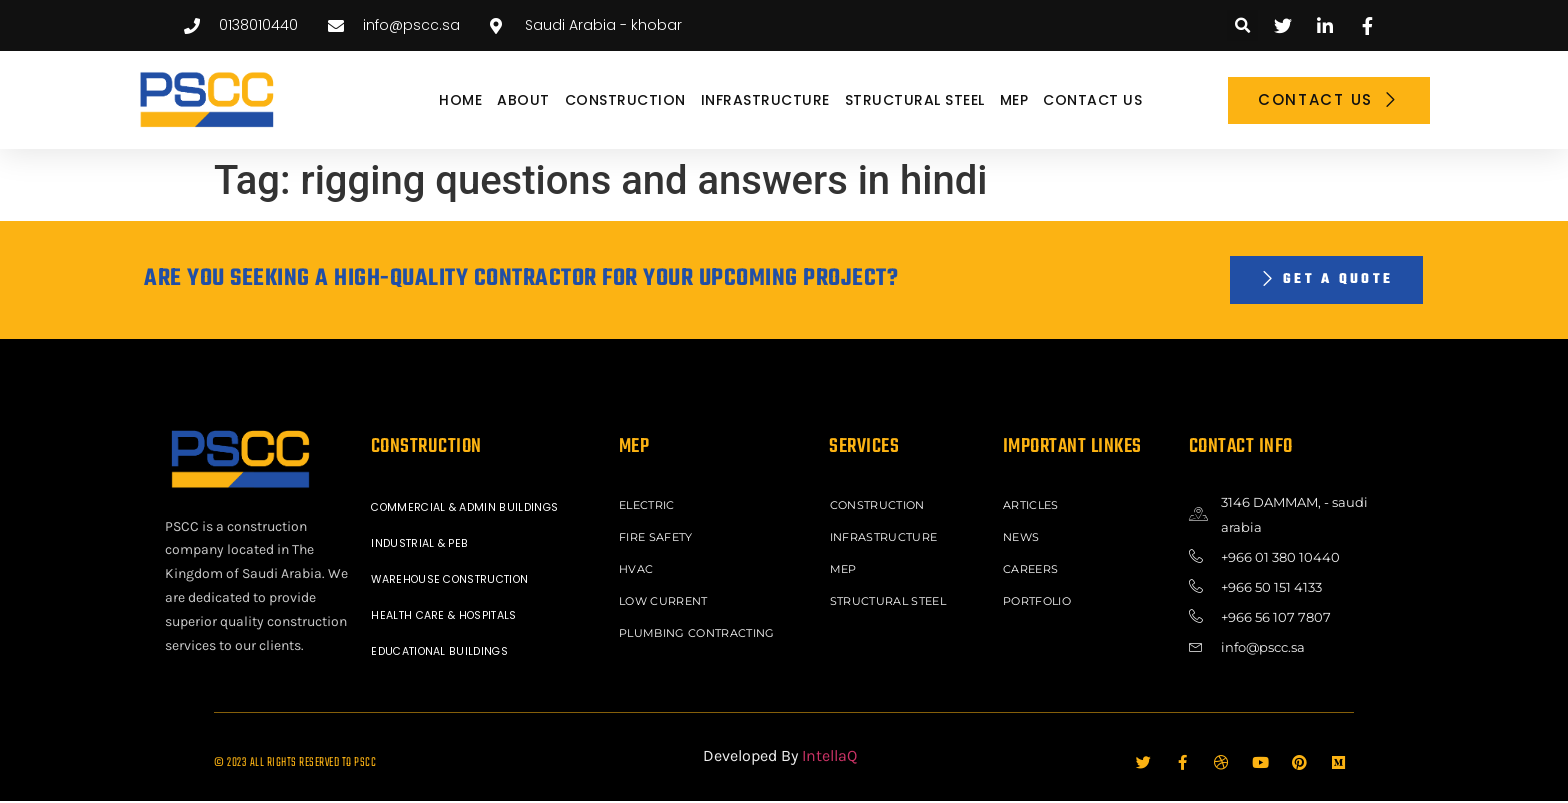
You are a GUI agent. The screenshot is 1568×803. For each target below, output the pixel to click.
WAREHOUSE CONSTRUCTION (459, 581)
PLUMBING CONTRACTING (700, 627)
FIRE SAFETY (659, 537)
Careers (1033, 567)
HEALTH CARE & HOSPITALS (451, 617)
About (523, 100)
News (1023, 537)
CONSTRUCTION (625, 100)
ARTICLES (1033, 507)
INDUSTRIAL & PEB (423, 545)
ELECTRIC (649, 507)
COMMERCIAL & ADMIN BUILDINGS (471, 509)
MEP (1014, 100)
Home (460, 100)
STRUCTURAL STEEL (915, 100)
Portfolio (1040, 597)
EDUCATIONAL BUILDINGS (445, 653)
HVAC (638, 567)
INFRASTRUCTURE (765, 100)
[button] (1242, 25)
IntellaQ (829, 757)
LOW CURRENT (666, 597)
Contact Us (1092, 100)
